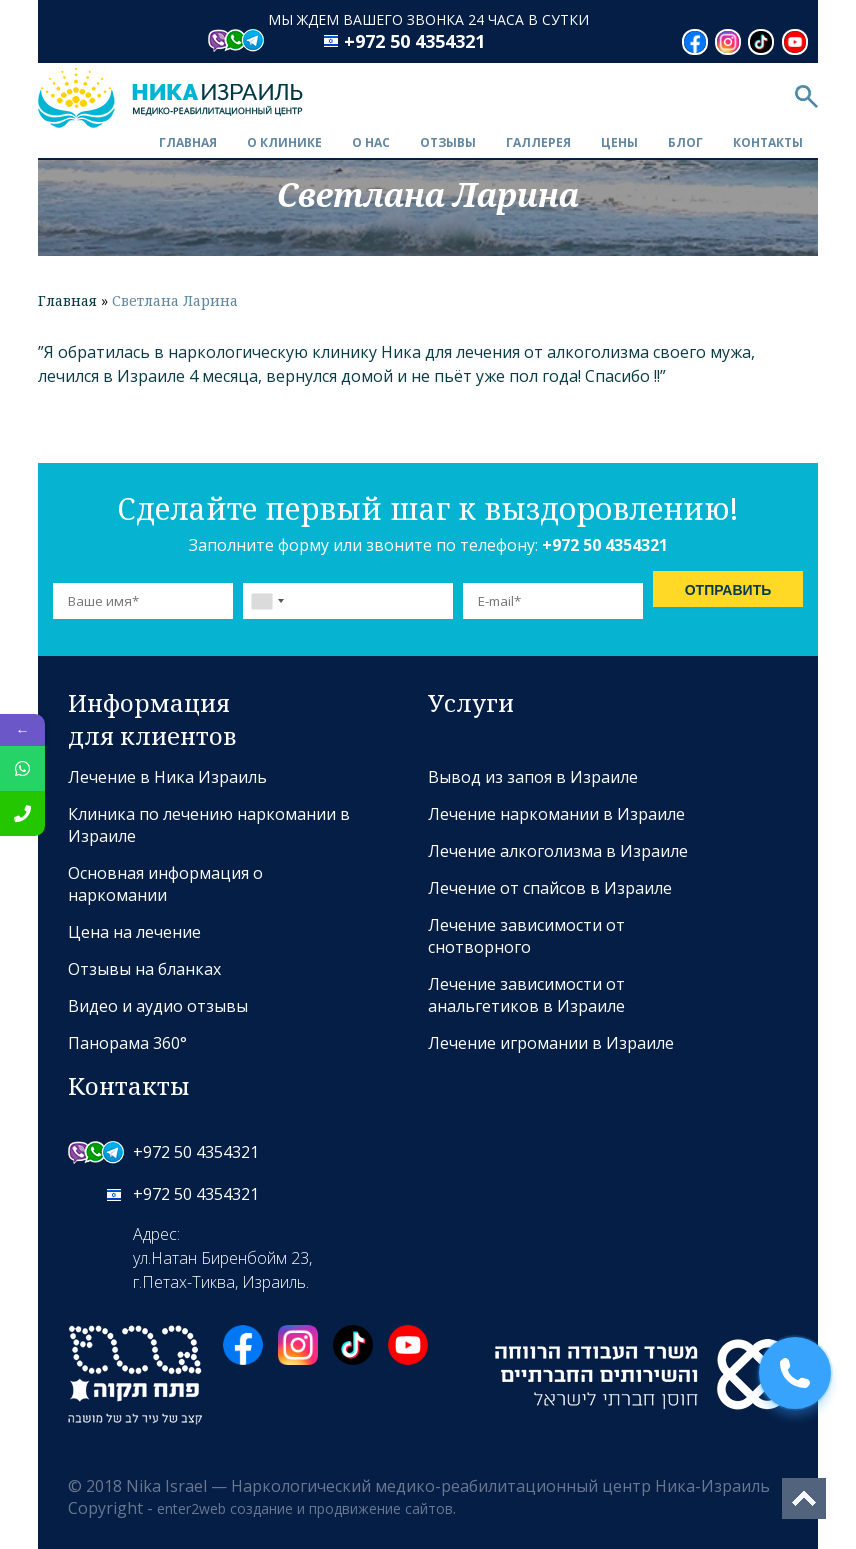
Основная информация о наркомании (165, 884)
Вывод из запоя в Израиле (533, 777)
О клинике (284, 142)
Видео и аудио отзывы (158, 1006)
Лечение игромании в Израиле (551, 1043)
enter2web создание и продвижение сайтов (305, 1508)
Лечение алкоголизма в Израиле (558, 851)
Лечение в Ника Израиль (167, 777)
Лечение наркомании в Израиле (556, 814)
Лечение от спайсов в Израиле (550, 888)
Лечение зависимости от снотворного (526, 936)
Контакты (768, 142)
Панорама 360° (127, 1043)
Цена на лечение (134, 932)
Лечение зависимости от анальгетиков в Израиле (526, 995)
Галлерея (538, 142)
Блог (685, 142)
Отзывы (448, 142)
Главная (188, 142)
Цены (619, 142)
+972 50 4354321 (414, 41)
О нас (371, 142)
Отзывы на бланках (144, 969)
